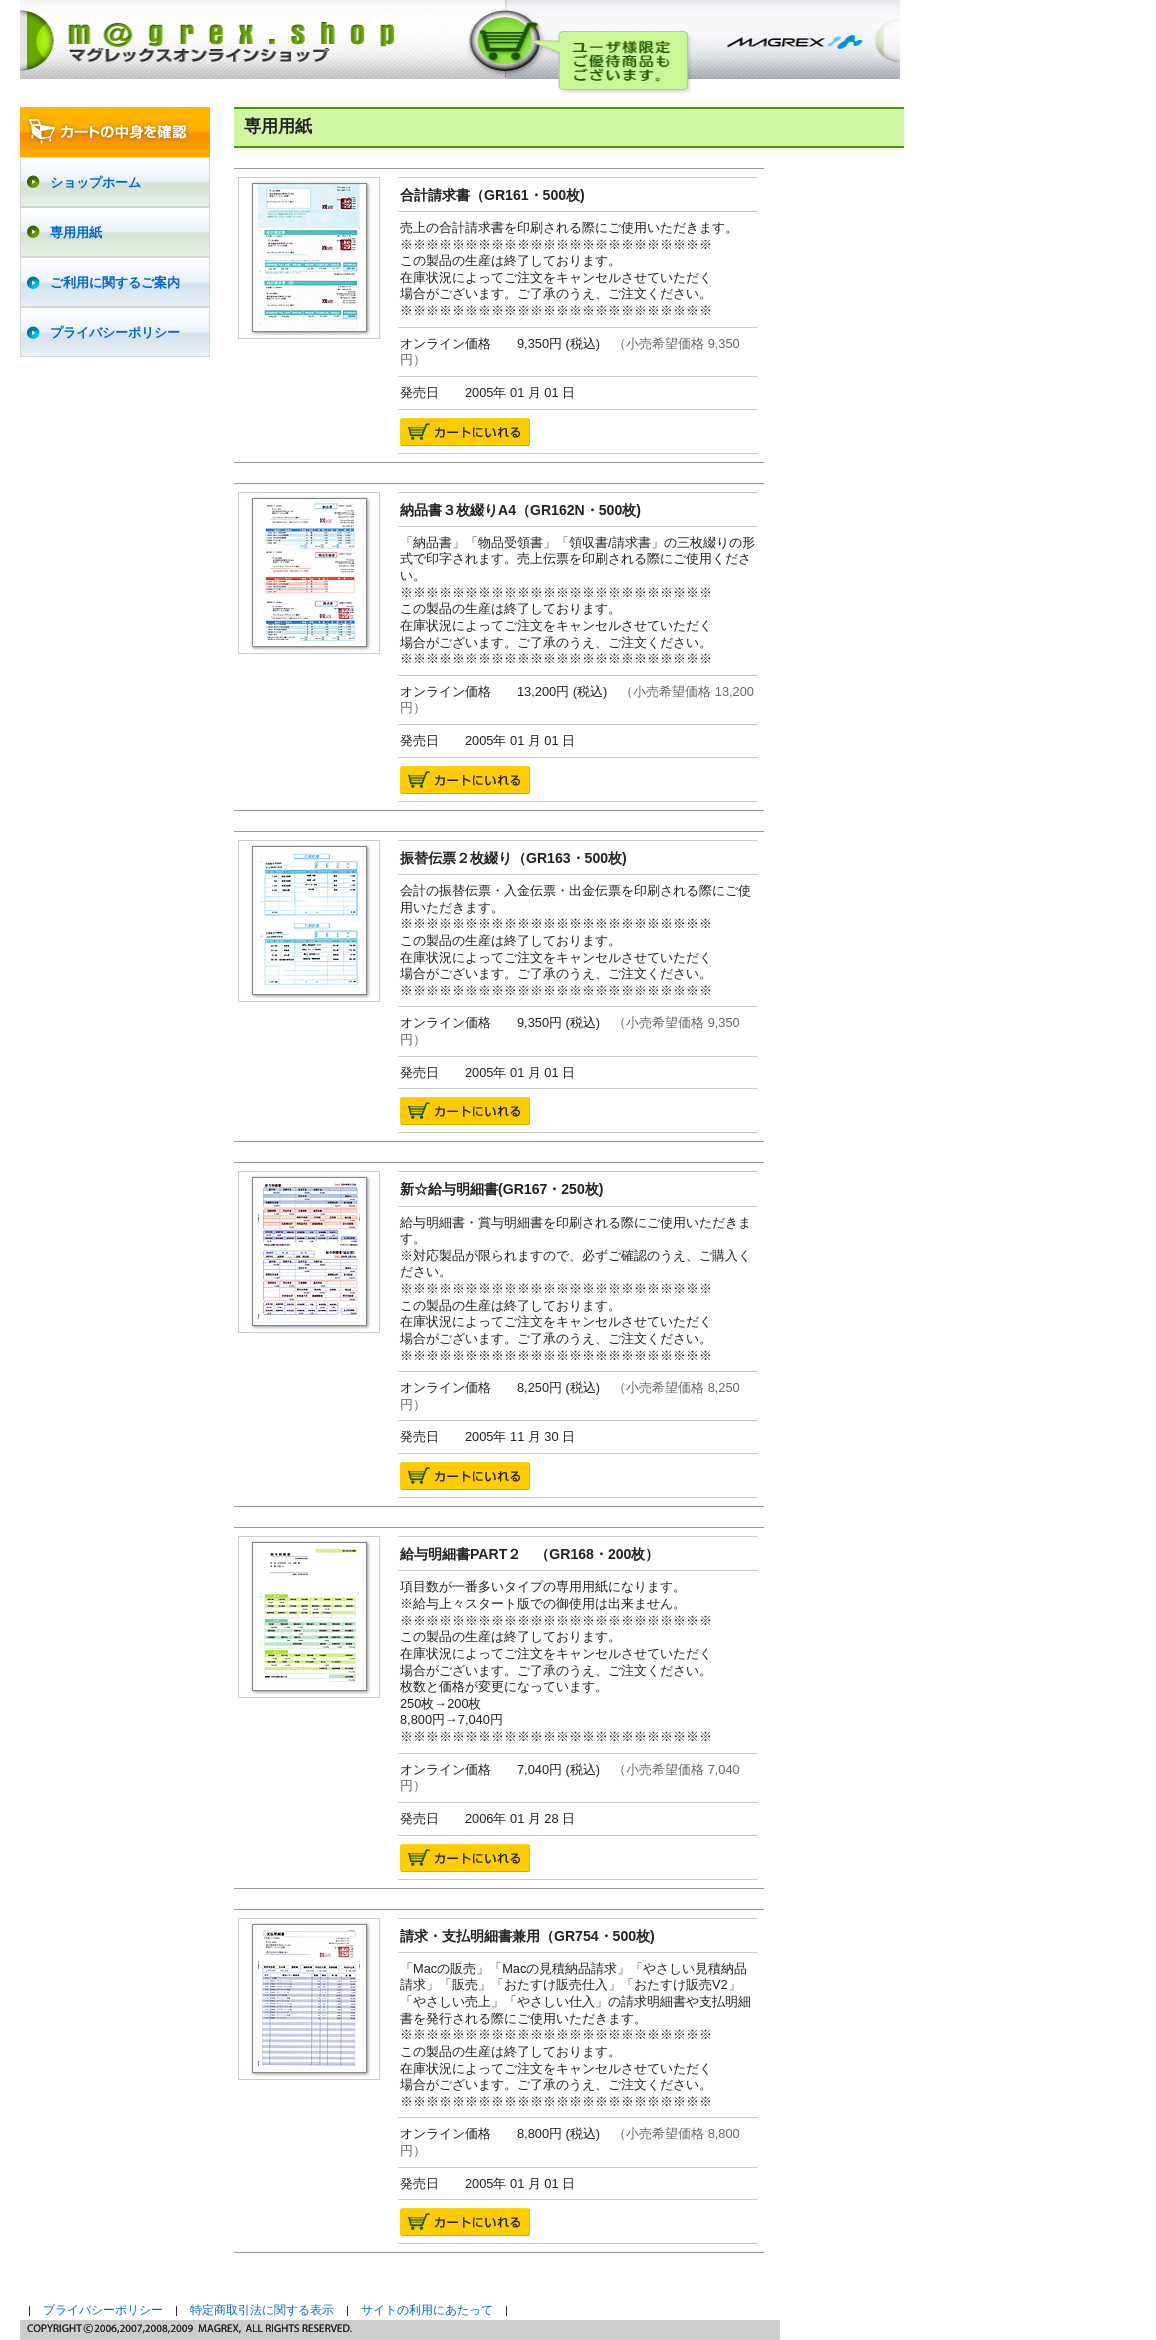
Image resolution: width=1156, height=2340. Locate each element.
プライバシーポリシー (103, 2310)
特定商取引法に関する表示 (262, 2310)
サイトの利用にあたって (427, 2310)
